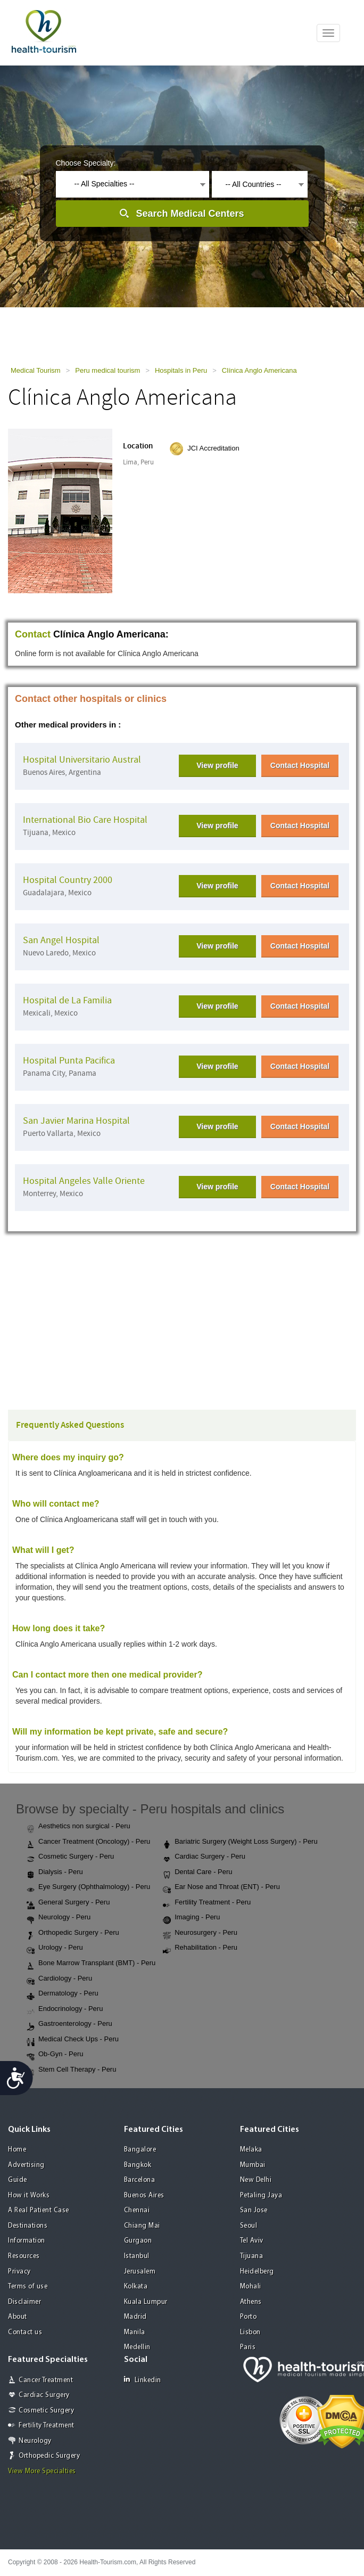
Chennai (137, 2210)
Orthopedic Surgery (49, 2455)
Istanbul (137, 2256)
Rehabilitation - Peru (200, 1948)
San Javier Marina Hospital (76, 1121)
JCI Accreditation (213, 448)
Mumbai (253, 2165)
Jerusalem (140, 2271)
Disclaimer (24, 2302)
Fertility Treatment (47, 2425)
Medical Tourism (36, 370)
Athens (251, 2302)
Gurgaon (138, 2240)
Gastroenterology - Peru (69, 2024)
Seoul (249, 2225)
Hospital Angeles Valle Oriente (84, 1181)
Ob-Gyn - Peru (55, 2054)
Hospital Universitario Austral (82, 760)
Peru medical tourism (107, 370)
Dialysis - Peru (55, 1872)
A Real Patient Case (38, 2210)
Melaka (251, 2149)
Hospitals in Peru (181, 370)
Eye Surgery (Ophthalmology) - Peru (88, 1887)
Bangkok (138, 2165)
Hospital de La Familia (67, 1000)
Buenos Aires (144, 2195)
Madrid (135, 2316)
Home (17, 2149)
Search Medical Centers (190, 213)
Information (26, 2240)
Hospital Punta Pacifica (69, 1060)
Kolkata (136, 2286)
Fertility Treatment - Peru (207, 1903)
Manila (134, 2332)
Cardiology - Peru (59, 1979)
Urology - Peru (55, 1948)
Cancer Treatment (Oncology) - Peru (88, 1842)
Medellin (137, 2347)
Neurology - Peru (58, 1918)
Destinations (27, 2225)
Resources (24, 2256)
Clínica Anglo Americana (259, 370)
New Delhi (256, 2180)
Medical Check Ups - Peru (73, 2040)
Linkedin (142, 2380)
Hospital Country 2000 (67, 880)
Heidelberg (257, 2271)
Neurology (35, 2441)
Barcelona (139, 2180)
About (17, 2316)
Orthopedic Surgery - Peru (73, 1933)
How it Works (28, 2195)
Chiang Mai (142, 2225)
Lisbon (250, 2332)
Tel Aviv (251, 2240)
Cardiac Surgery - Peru (204, 1857)
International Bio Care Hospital (85, 820)
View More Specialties (42, 2471)
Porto (248, 2316)
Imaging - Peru (191, 1918)
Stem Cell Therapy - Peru (71, 2070)
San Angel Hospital (61, 940)
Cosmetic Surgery (46, 2410)
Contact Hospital (299, 765)
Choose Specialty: (86, 163)
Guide (17, 2180)
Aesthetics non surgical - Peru (78, 1826)
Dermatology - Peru (62, 1994)
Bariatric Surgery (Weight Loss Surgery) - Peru (240, 1842)
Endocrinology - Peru (65, 2009)
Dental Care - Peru (197, 1872)
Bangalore (140, 2149)
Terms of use (27, 2286)
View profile (217, 765)
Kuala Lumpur (146, 2302)
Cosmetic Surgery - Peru (70, 1857)
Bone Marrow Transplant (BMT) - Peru (91, 1963)
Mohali (250, 2286)
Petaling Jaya (261, 2195)
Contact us (25, 2332)
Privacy (19, 2271)
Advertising (26, 2165)
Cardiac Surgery (44, 2395)
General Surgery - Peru (68, 1903)
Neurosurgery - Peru (200, 1933)
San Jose (254, 2210)
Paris (248, 2347)
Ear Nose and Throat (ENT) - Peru (221, 1887)
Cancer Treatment (46, 2380)
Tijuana (251, 2256)
